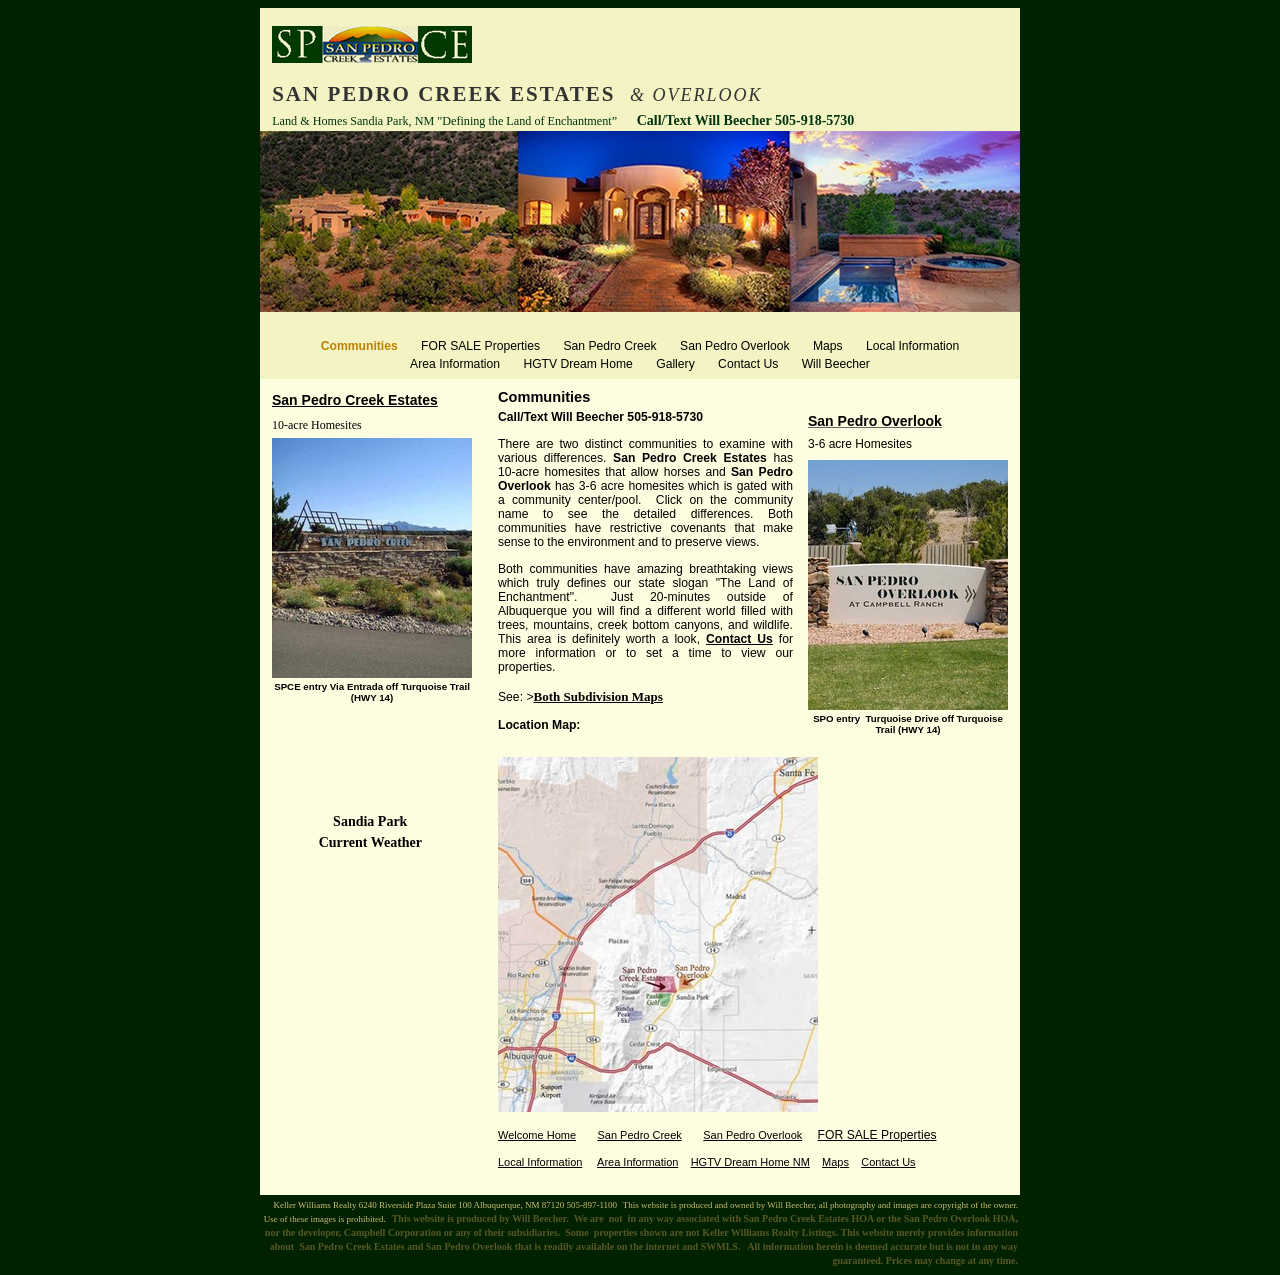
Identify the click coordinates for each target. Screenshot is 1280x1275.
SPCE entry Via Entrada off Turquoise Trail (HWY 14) (372, 692)
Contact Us (739, 639)
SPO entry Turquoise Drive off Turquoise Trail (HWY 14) (908, 724)
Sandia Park (372, 821)
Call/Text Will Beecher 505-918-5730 (600, 417)
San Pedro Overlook (875, 421)
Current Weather (372, 842)
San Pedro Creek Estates (355, 400)
